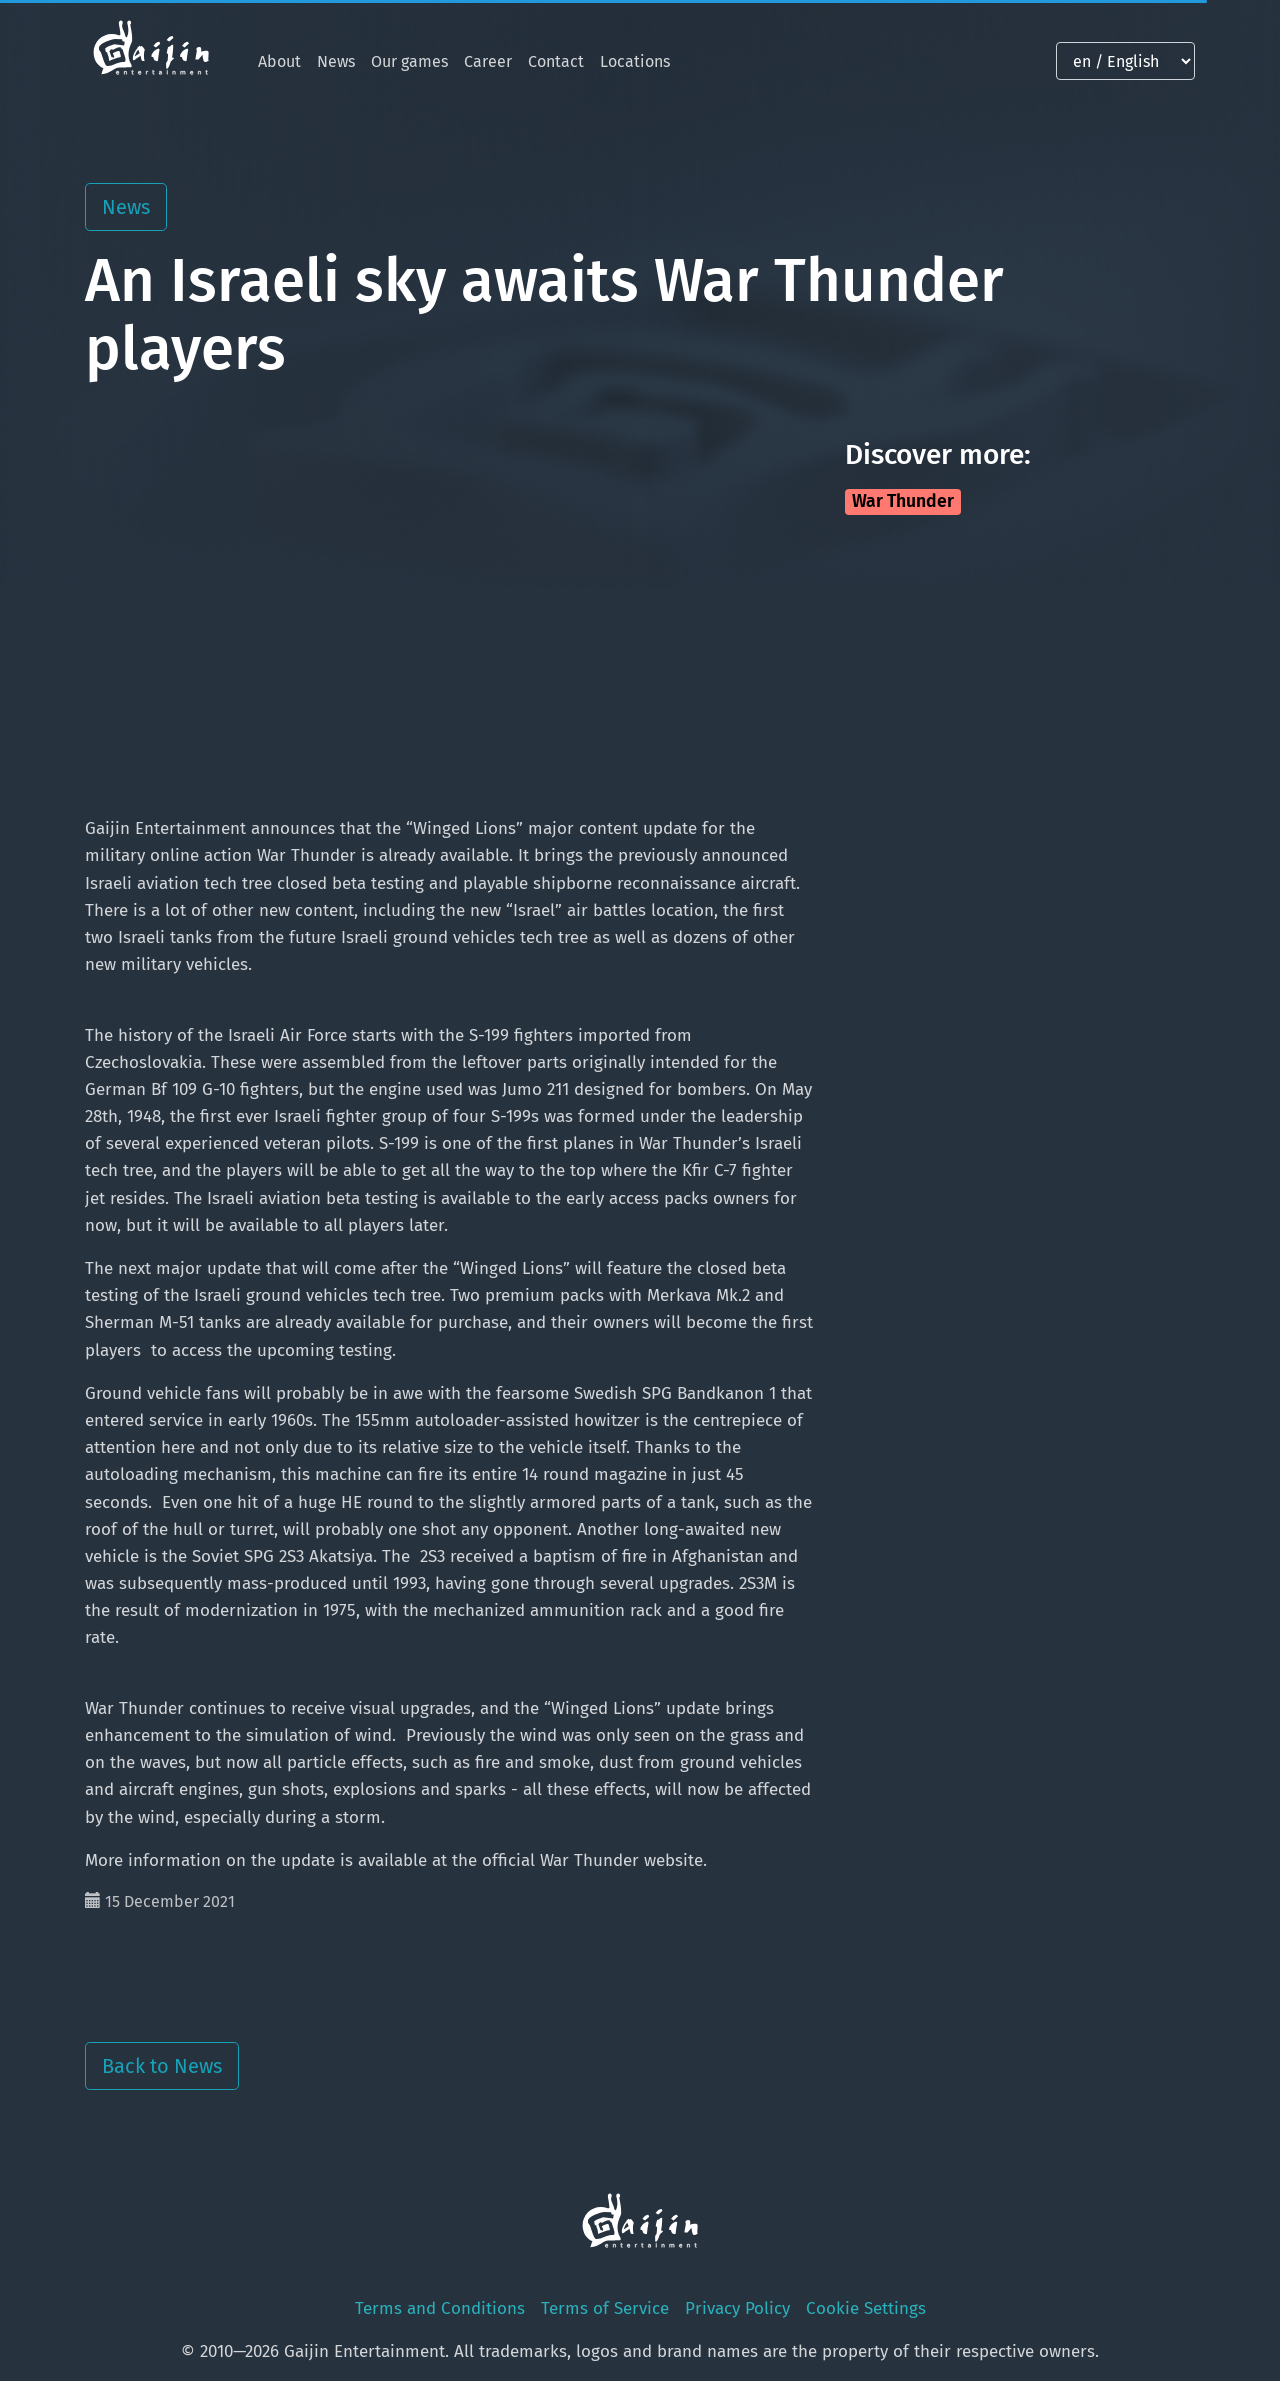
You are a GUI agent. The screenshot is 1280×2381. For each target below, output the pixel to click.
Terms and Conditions (440, 2308)
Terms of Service (605, 2308)
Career (488, 61)
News (336, 61)
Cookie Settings (866, 2308)
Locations (635, 61)
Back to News (162, 2066)
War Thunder (903, 501)
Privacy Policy (737, 2308)
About (279, 61)
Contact (556, 61)
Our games (409, 61)
